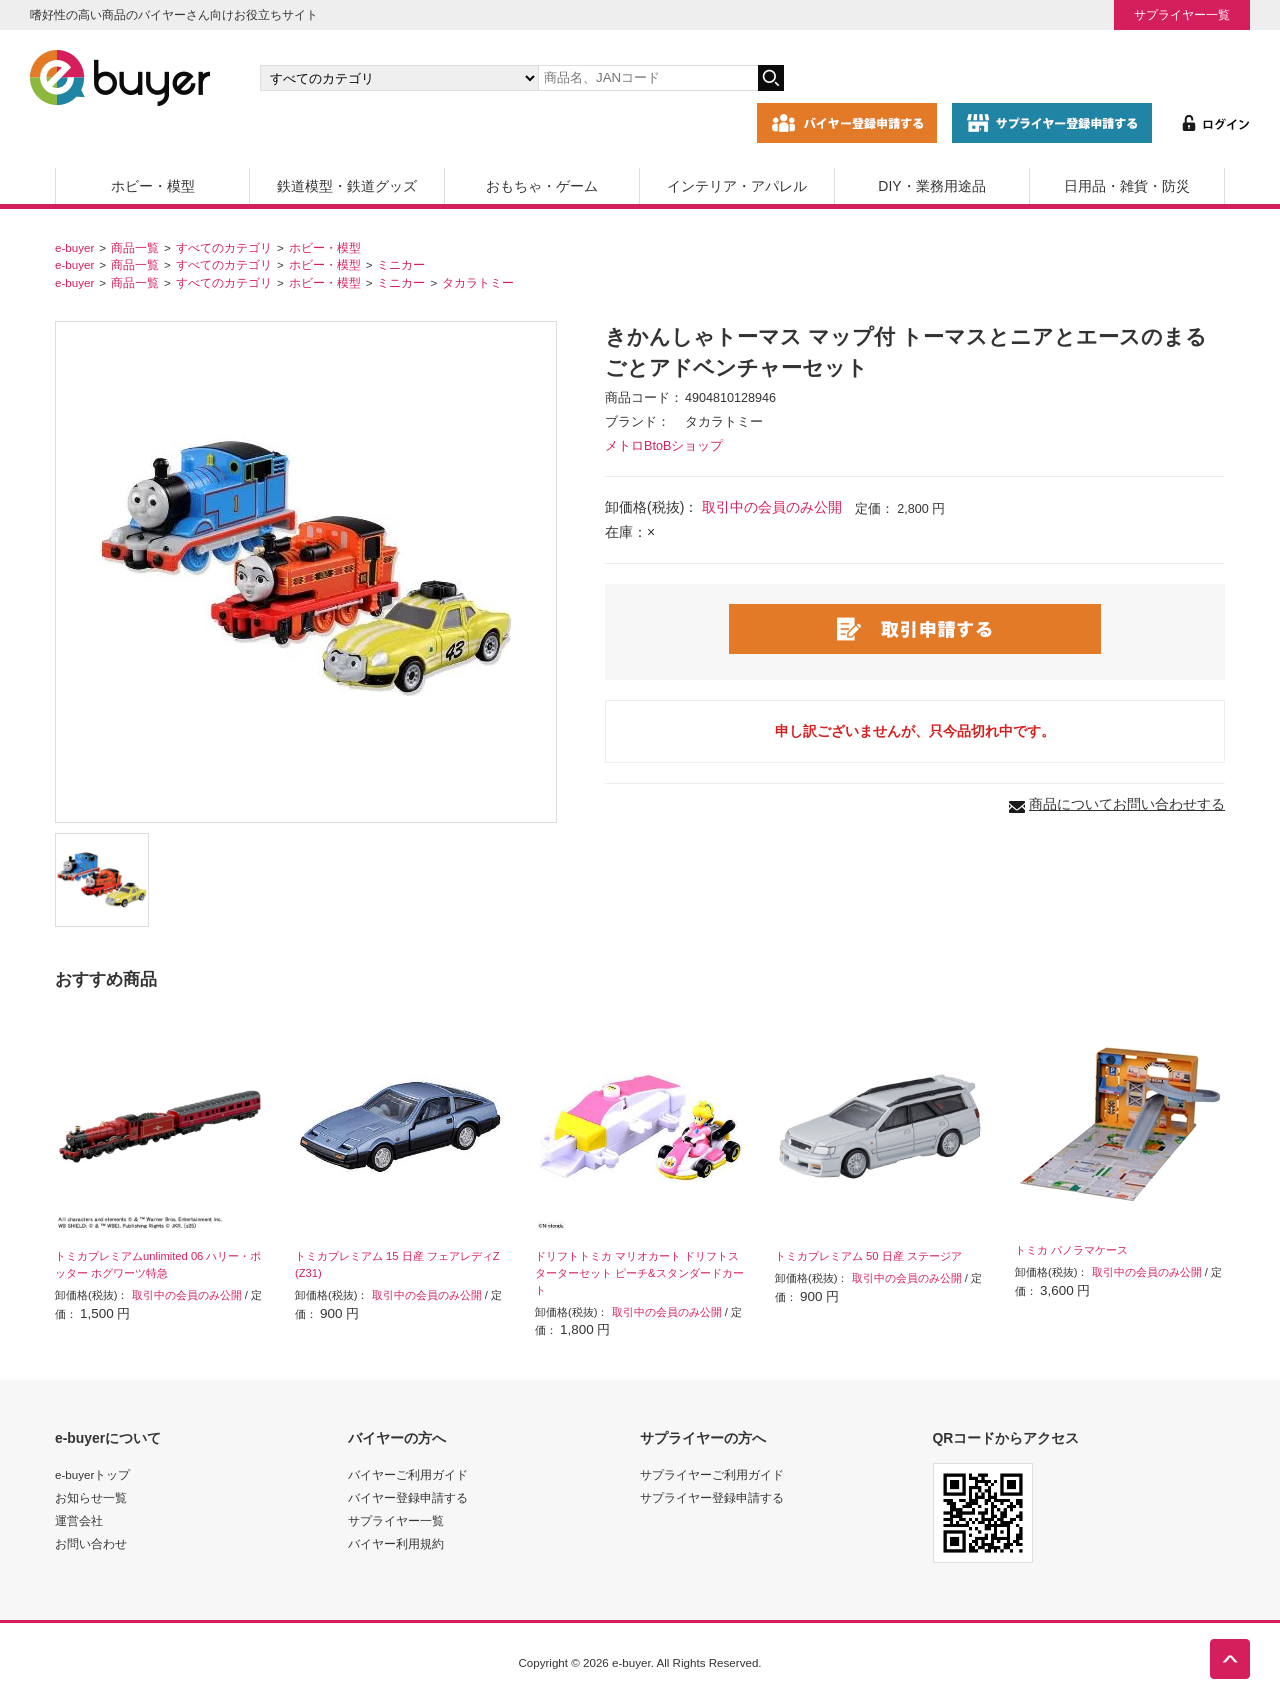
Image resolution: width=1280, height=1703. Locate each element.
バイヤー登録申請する (408, 1497)
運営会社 (79, 1520)
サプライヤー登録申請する (712, 1497)
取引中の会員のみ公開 (772, 507)
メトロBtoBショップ (664, 446)
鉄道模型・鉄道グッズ (347, 186)
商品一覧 (135, 247)
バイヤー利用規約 (396, 1543)
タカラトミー (478, 282)
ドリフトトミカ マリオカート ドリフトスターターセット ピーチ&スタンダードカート (639, 1273)
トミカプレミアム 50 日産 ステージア (868, 1256)
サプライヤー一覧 (1182, 14)
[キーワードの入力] (648, 78)
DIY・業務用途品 (931, 186)
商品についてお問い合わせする (1127, 804)
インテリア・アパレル (737, 186)
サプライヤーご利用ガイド (712, 1474)
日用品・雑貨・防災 (1127, 186)
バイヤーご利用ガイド (408, 1474)
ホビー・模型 (153, 186)
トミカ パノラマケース (1071, 1250)
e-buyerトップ (92, 1474)
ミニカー (401, 264)
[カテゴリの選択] (399, 78)
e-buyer (74, 247)
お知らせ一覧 (91, 1497)
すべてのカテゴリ (224, 247)
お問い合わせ (91, 1543)
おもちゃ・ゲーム (542, 186)
